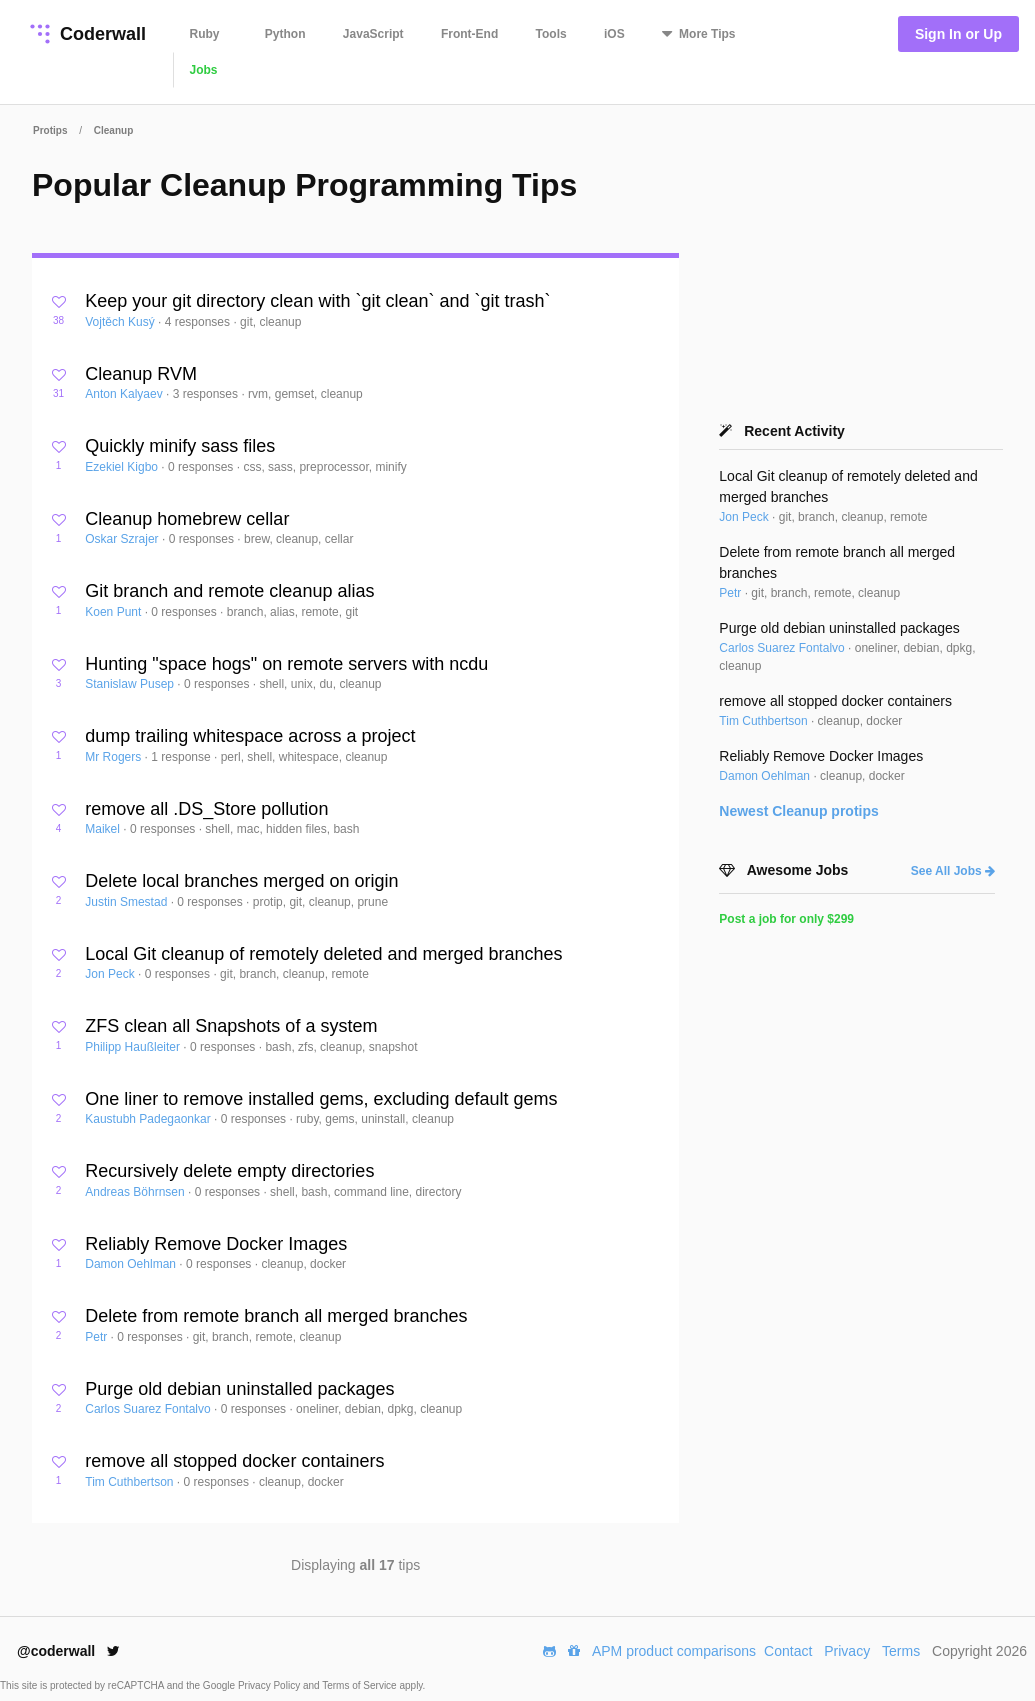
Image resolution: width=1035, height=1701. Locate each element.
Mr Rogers (114, 757)
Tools (551, 34)
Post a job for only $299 (786, 919)
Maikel (104, 829)
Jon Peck (111, 974)
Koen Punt (114, 612)
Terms (901, 1651)
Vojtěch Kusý (121, 322)
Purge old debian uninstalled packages (239, 1389)
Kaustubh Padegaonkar (149, 1119)
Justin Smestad (127, 902)
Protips (50, 130)
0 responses (202, 467)
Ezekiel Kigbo (123, 467)
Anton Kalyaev (125, 394)
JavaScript (373, 34)
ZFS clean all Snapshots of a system (231, 1026)
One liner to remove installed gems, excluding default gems (321, 1099)
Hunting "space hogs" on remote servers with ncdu (286, 664)
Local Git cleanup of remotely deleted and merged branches (323, 954)
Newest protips (799, 811)
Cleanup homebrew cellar (187, 519)
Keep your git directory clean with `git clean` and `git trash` (317, 301)
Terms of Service (360, 1685)
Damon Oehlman (132, 1264)
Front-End (469, 34)
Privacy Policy (270, 1685)
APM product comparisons (674, 1651)
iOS (614, 34)
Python (285, 34)
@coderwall (68, 1651)
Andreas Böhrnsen (136, 1192)
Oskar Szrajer (123, 539)
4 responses (199, 322)
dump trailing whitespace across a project (250, 736)
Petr (97, 1337)
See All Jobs (953, 871)
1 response (182, 757)
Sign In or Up (958, 34)
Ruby (205, 34)
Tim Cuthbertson (131, 1482)
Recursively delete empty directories (229, 1171)
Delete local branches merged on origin (241, 881)
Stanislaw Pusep (131, 684)
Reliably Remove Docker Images (216, 1244)
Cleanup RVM (141, 374)
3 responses (207, 394)
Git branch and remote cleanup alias (229, 591)
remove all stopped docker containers (234, 1461)
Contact (788, 1651)
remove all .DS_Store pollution (206, 809)
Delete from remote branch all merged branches (276, 1316)
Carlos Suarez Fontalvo (149, 1409)
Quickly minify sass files (180, 446)
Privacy (847, 1651)
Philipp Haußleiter (134, 1047)
